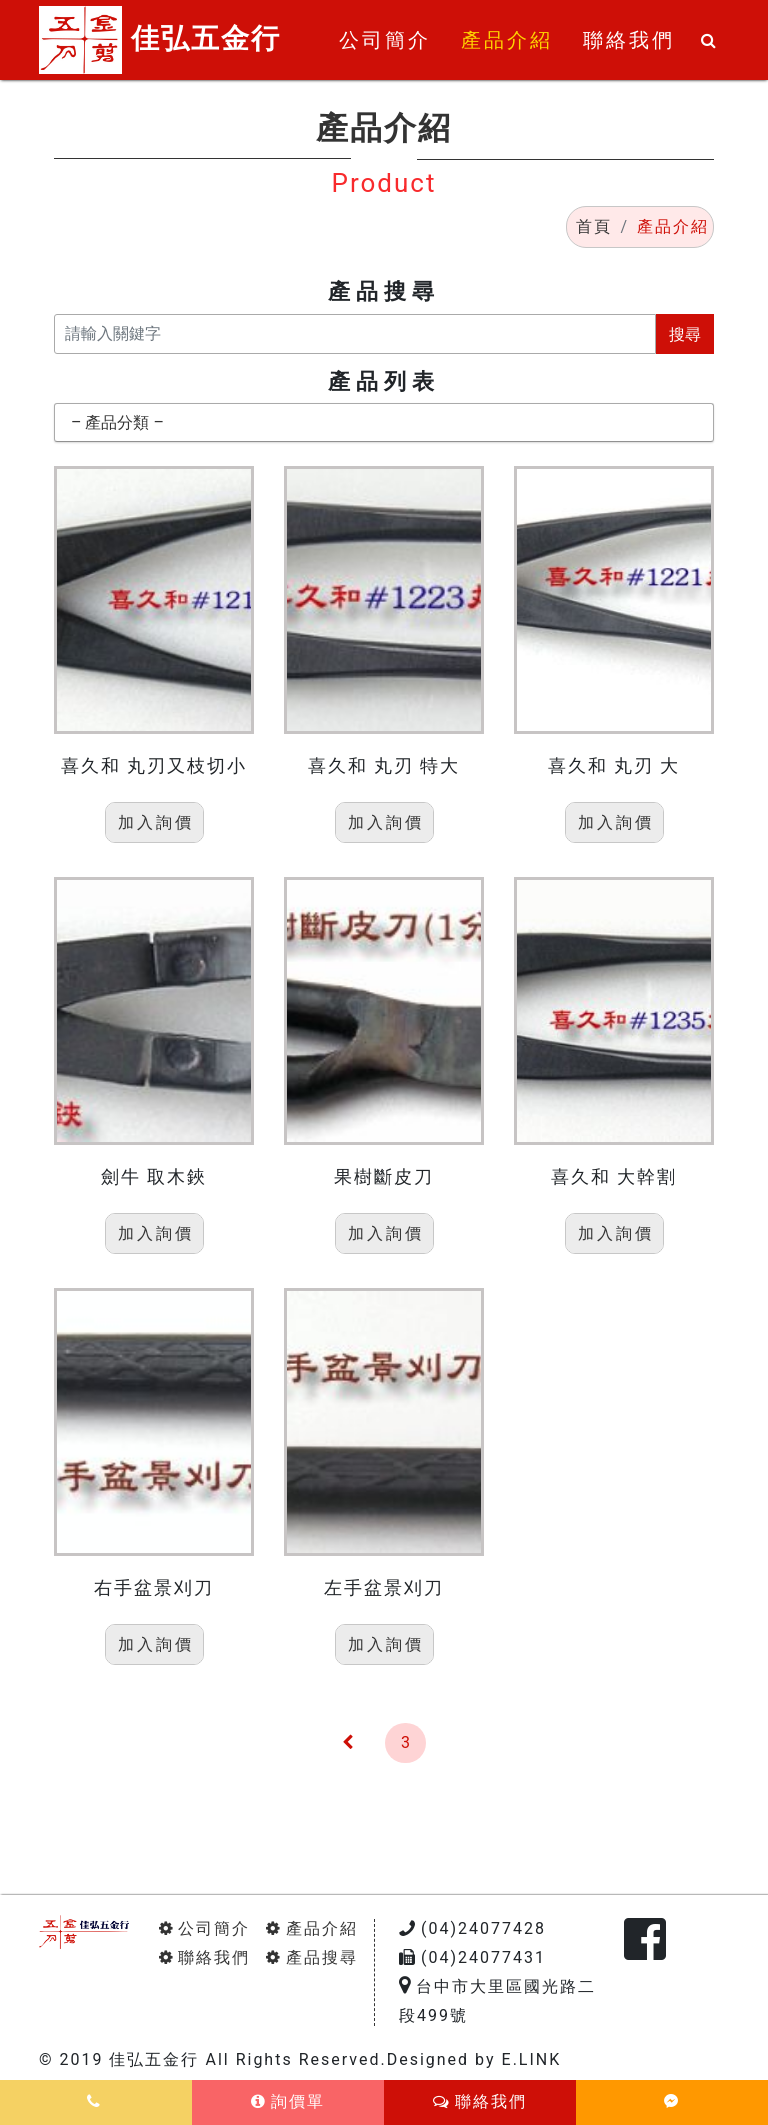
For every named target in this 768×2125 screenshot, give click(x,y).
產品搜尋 (312, 1957)
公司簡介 (204, 1928)
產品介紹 (312, 1928)
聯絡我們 (204, 1957)
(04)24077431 (472, 1957)
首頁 (594, 226)
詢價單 (288, 2101)
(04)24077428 (472, 1928)
